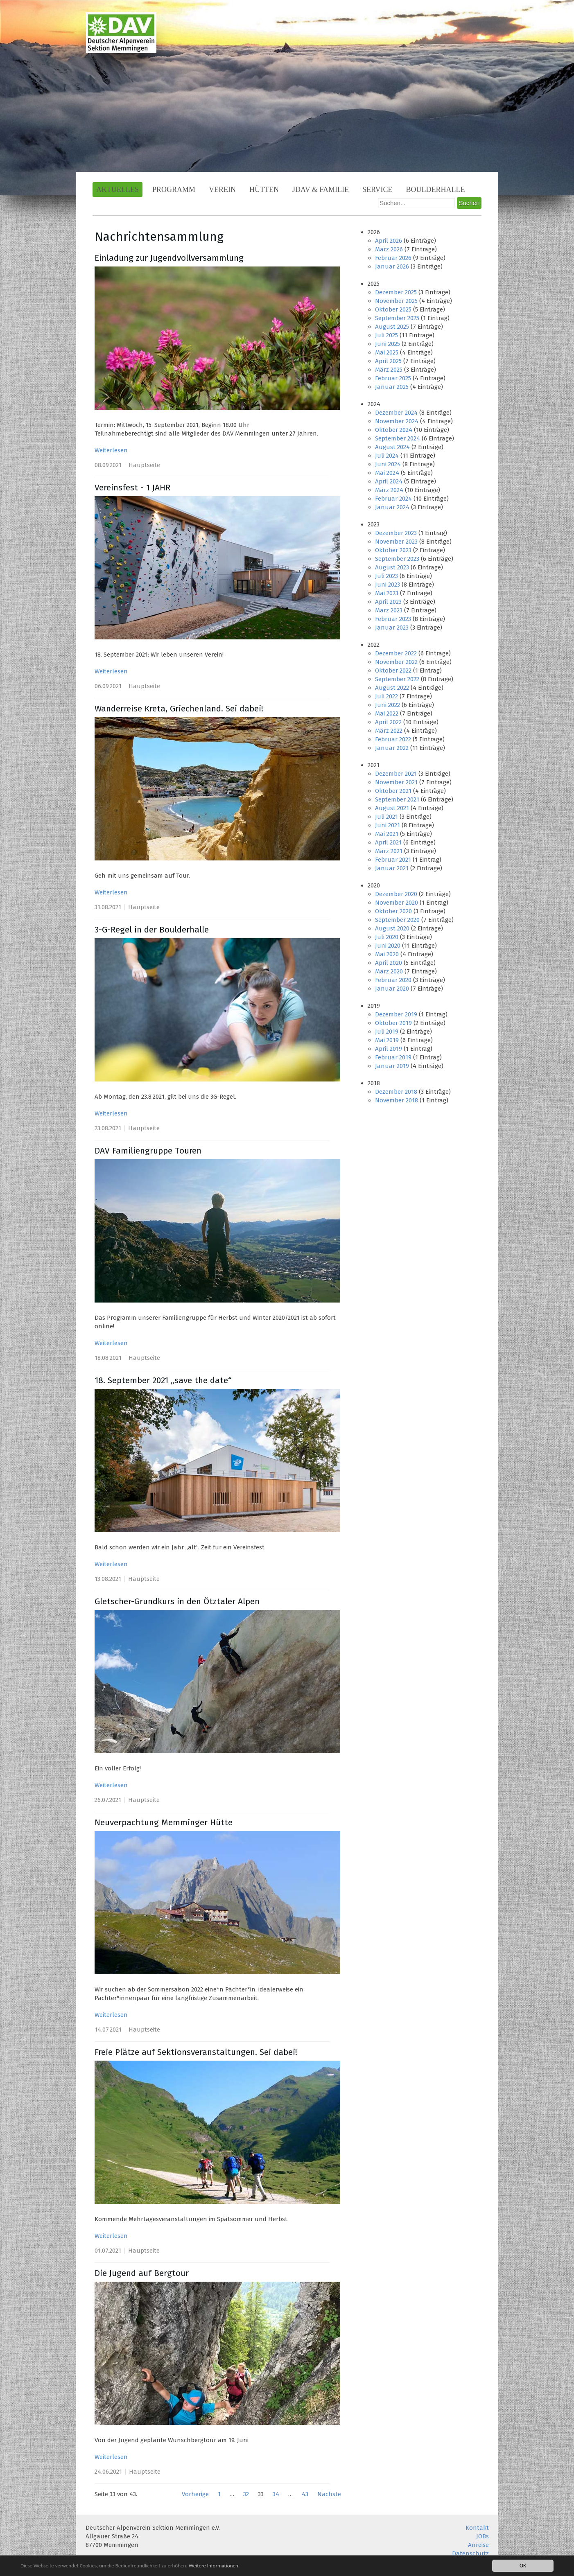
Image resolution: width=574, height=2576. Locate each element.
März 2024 (389, 490)
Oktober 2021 (393, 791)
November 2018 (396, 1100)
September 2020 (397, 919)
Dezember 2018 (396, 1091)
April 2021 (388, 842)
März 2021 (388, 851)
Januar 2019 (392, 1066)
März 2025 (388, 369)
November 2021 (396, 782)
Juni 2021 (387, 825)
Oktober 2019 (393, 1023)
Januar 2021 (392, 868)
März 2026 (389, 249)
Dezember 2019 (396, 1014)
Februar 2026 (393, 258)
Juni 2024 (388, 464)
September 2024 (397, 438)
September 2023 (397, 558)
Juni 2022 (387, 705)
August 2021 (392, 808)
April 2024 (388, 481)
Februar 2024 (393, 498)
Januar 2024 (392, 507)
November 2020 (396, 902)
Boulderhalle (435, 189)
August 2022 (392, 687)
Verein (222, 189)
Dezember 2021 (396, 773)
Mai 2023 (386, 593)
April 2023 (388, 601)
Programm (173, 189)
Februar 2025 (393, 378)
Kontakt (477, 2527)
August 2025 (392, 326)
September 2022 (397, 679)
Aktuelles (117, 189)
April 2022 (388, 722)
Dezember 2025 (396, 292)
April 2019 (388, 1048)
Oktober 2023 (393, 550)
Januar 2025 (392, 387)
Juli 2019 (386, 1031)
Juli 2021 (386, 816)
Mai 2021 (386, 834)
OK (523, 2565)
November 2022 (396, 662)
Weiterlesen (111, 450)
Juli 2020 (386, 937)
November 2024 (396, 421)
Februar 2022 (393, 739)
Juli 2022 (386, 696)
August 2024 (392, 447)
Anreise (478, 2545)
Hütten (264, 189)
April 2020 (388, 962)
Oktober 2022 (393, 670)
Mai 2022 (386, 713)
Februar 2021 (393, 859)
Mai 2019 (387, 1040)
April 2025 (388, 361)
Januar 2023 (392, 627)
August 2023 (392, 567)
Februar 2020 (393, 980)
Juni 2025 (387, 344)
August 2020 (392, 928)
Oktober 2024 (393, 429)
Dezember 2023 (396, 533)
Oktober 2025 (393, 309)
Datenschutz (470, 2553)
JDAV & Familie (320, 189)
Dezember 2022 (396, 653)
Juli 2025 (386, 335)
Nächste (329, 2494)
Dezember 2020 (396, 894)
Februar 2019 (393, 1057)
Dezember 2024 (396, 412)
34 (276, 2494)
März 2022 (388, 730)
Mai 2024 (387, 472)
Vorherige (195, 2494)
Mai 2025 (386, 352)
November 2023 (396, 541)
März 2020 (389, 971)
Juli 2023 (386, 576)
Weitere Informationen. (222, 2565)
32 (246, 2494)
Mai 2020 (387, 954)
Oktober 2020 (393, 911)
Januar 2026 (392, 266)
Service (377, 189)
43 (305, 2494)
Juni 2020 (387, 945)
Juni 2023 (387, 584)
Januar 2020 (392, 988)
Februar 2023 (393, 619)
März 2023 (388, 610)
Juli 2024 (387, 455)
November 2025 (396, 301)
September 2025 (397, 318)
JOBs (482, 2536)
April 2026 (388, 240)
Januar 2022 (392, 748)
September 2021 (397, 799)
